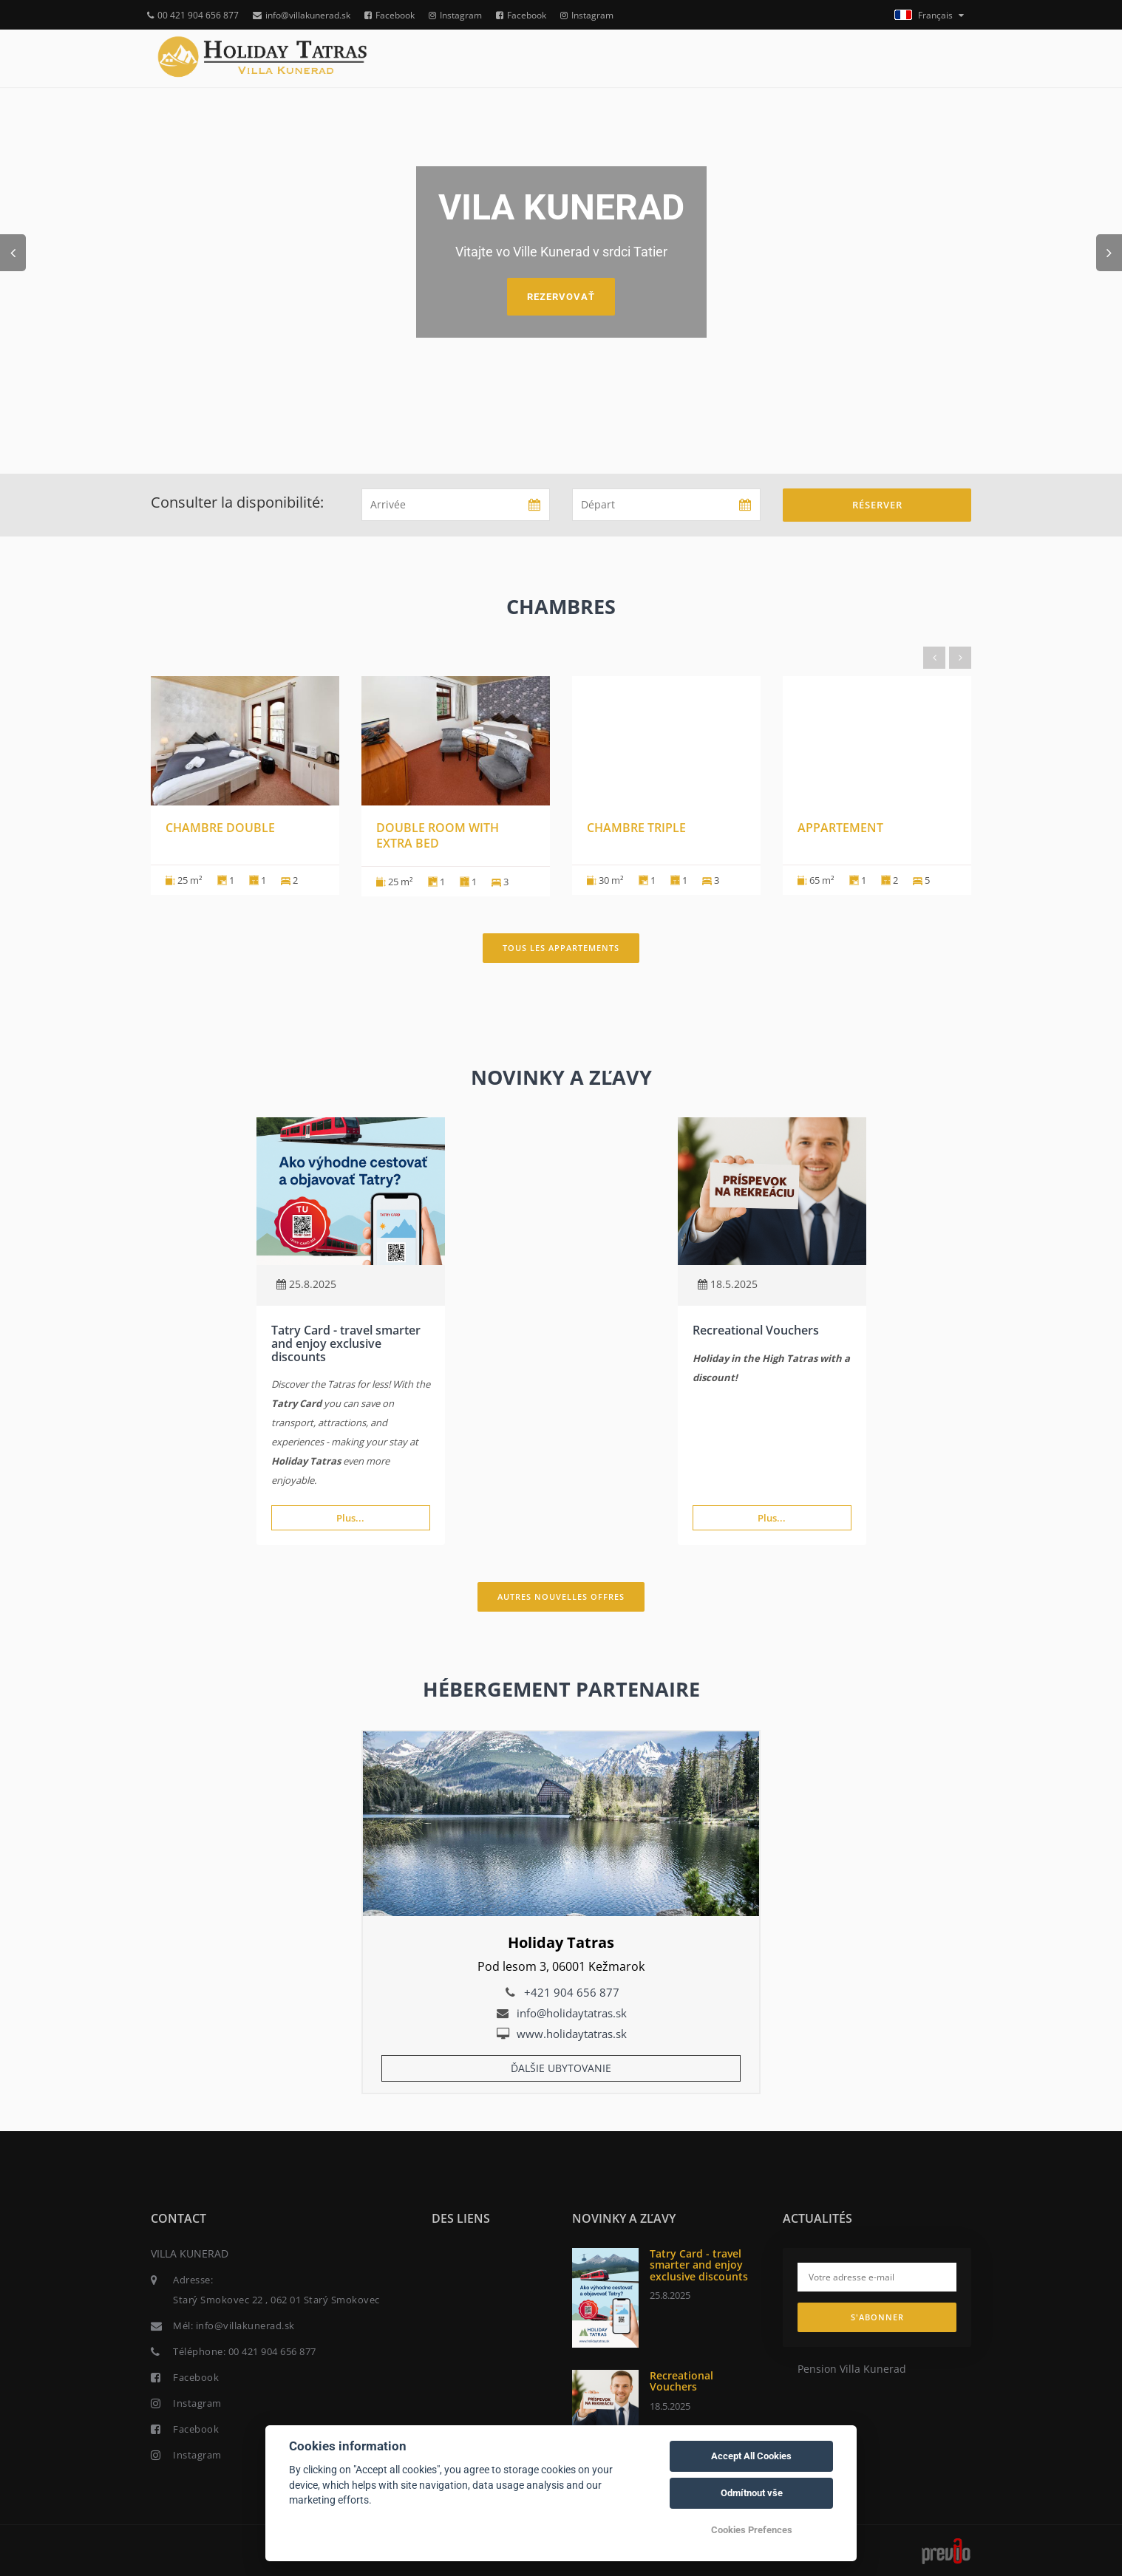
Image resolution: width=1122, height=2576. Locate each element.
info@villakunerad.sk (301, 15)
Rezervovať (561, 296)
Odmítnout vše (752, 2492)
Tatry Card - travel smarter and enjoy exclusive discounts (346, 1343)
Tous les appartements (561, 947)
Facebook (389, 15)
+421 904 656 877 (571, 1992)
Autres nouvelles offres (561, 1596)
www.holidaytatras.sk (572, 2033)
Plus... (350, 1517)
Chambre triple (636, 828)
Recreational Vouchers (756, 1330)
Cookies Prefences (751, 2529)
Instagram (455, 15)
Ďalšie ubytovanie (561, 2068)
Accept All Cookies (751, 2455)
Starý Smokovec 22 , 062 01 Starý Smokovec (276, 2299)
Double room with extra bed (437, 835)
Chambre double (220, 828)
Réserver (877, 504)
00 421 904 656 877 (193, 15)
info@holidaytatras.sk (572, 2013)
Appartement (840, 828)
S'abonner (877, 2317)
